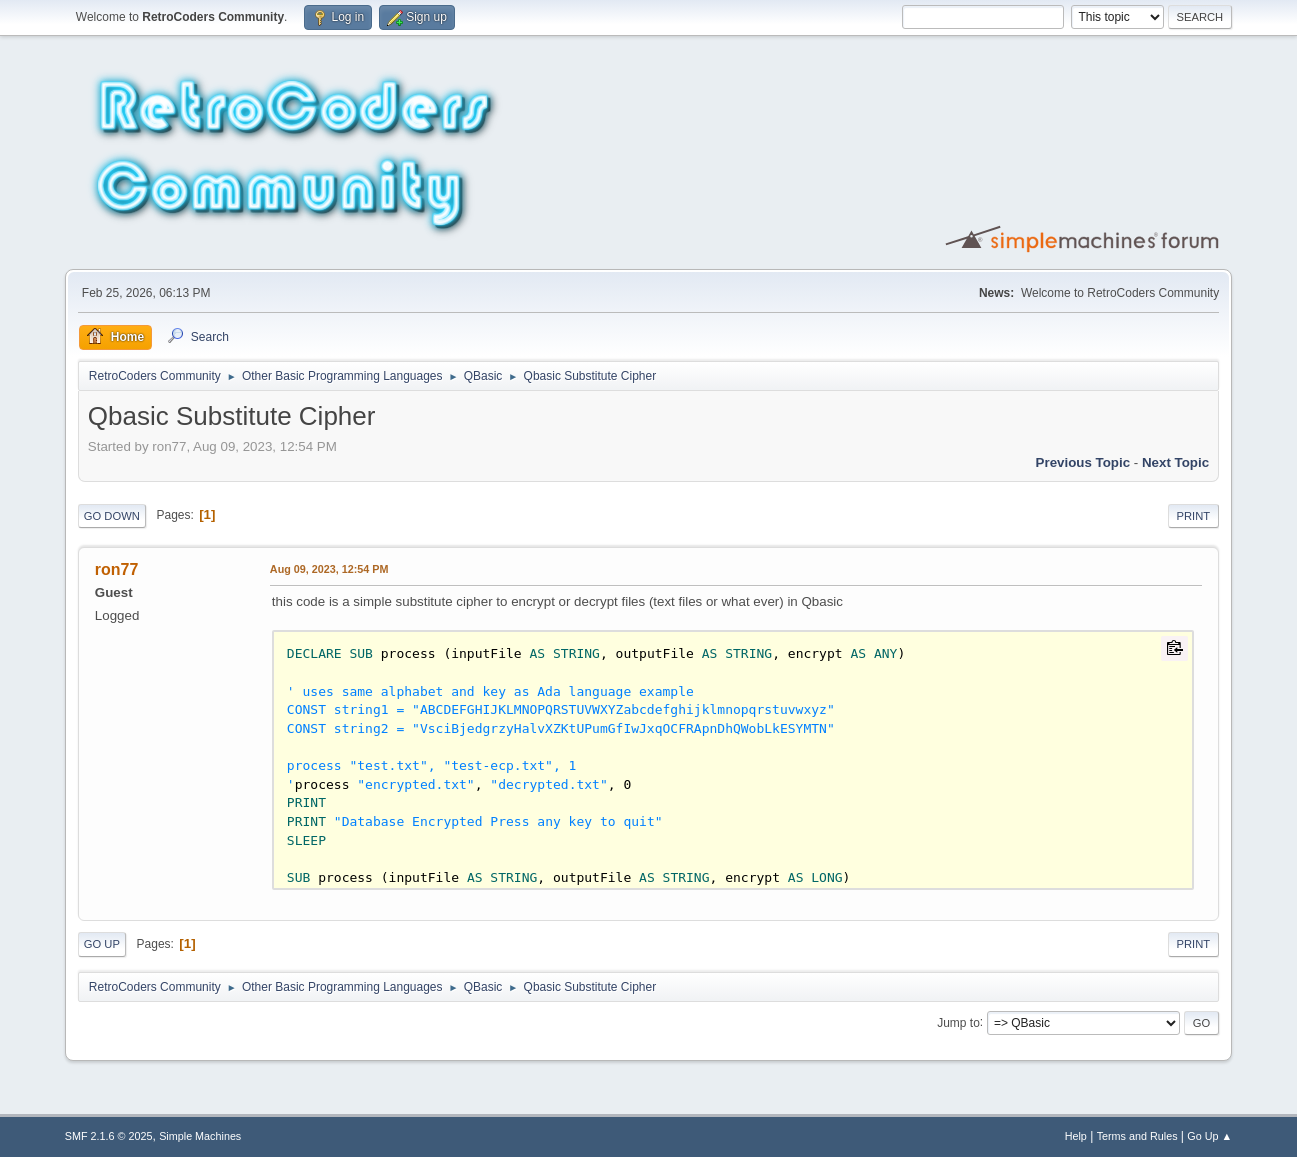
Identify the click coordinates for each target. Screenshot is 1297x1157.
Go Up (102, 944)
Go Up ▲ (1209, 1136)
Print (1194, 516)
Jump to (958, 1022)
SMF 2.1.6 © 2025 (109, 1136)
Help (1076, 1136)
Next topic (1175, 462)
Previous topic (1083, 462)
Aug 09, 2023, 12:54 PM (329, 569)
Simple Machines (200, 1136)
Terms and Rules (1137, 1136)
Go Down (112, 516)
